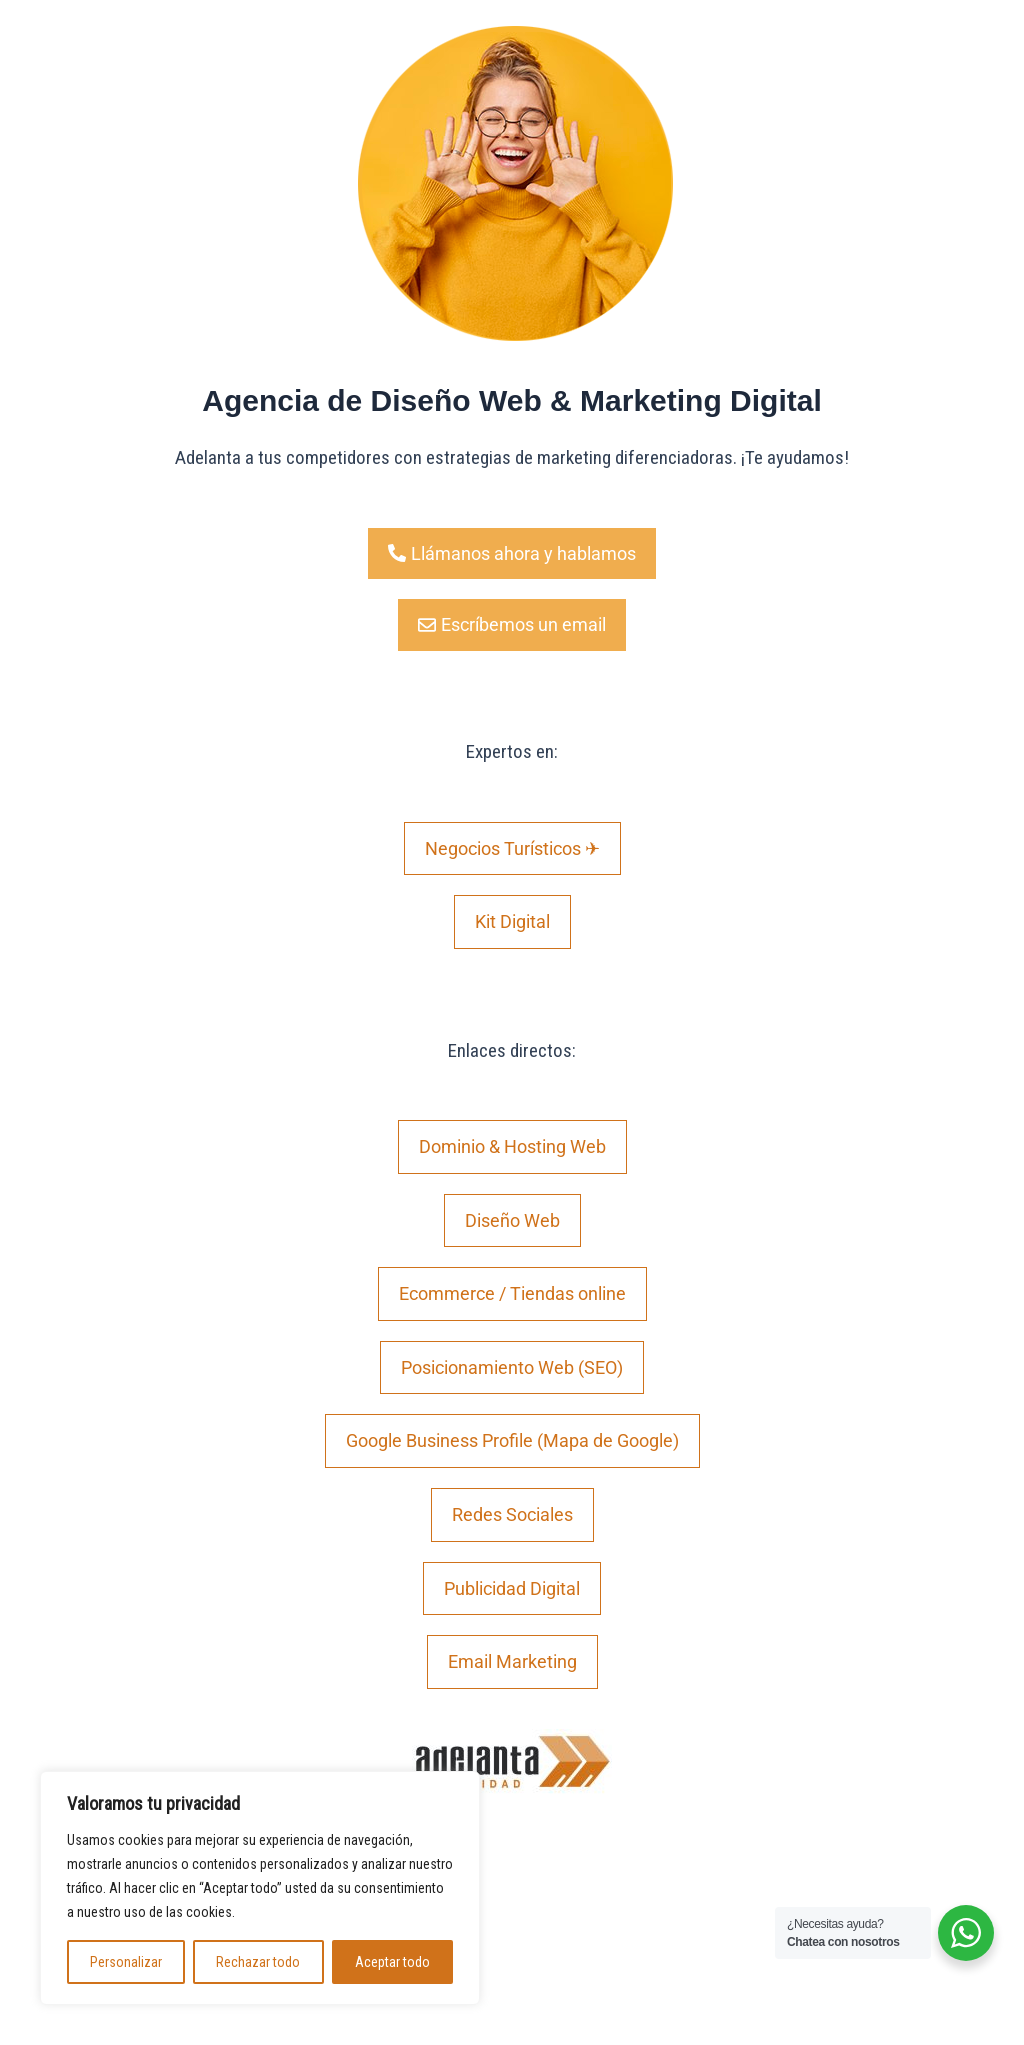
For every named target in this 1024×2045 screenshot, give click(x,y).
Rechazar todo (258, 1962)
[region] (260, 1888)
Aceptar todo (392, 1962)
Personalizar (126, 1962)
